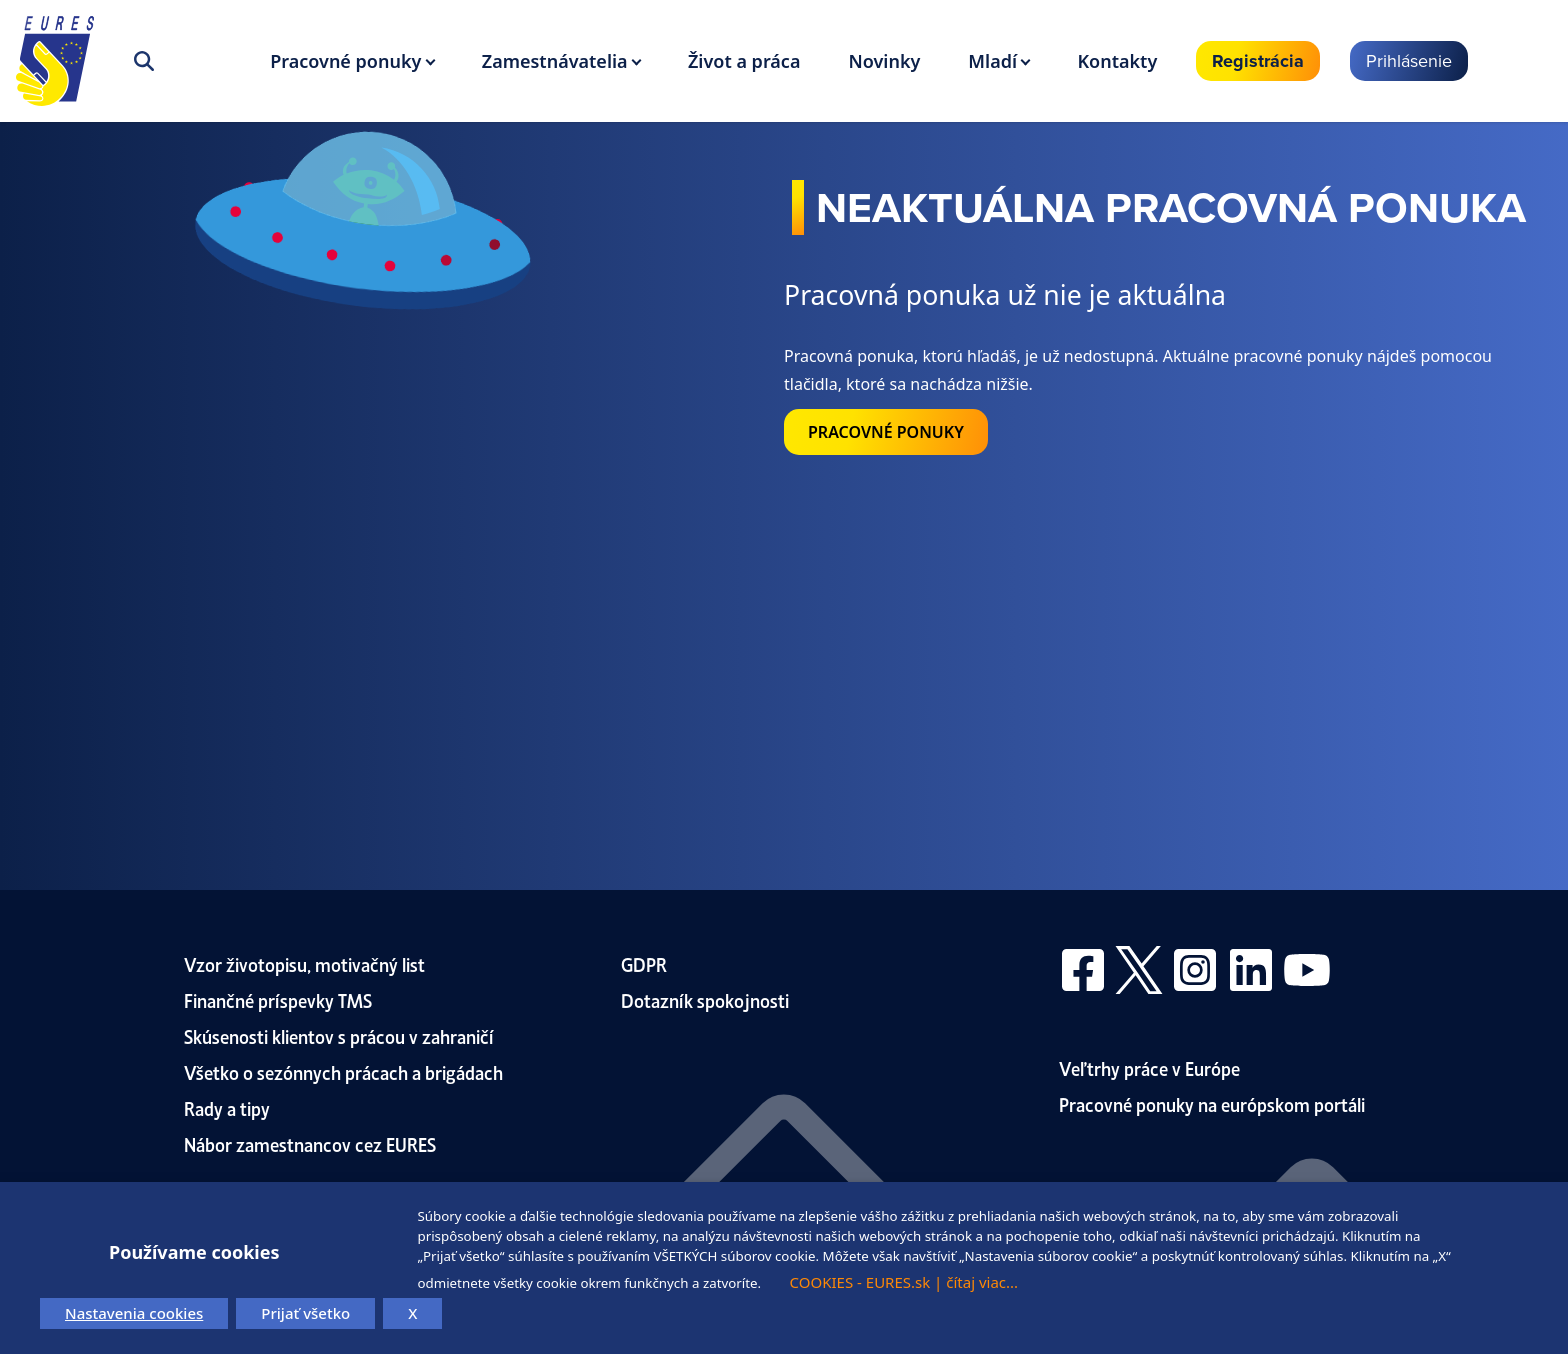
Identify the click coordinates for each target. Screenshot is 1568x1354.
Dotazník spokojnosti (705, 999)
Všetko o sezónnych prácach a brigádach (343, 1071)
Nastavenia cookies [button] (134, 1313)
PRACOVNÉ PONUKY (886, 432)
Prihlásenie (1409, 60)
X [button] (412, 1313)
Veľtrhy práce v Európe (1149, 1067)
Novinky (884, 61)
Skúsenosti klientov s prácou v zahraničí (339, 1035)
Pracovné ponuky (345, 61)
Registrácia (1258, 61)
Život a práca (744, 61)
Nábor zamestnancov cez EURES (310, 1143)
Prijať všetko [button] (305, 1313)
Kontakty (1117, 61)
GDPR (644, 963)
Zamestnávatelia (555, 61)
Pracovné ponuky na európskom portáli (1212, 1103)
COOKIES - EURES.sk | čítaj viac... (904, 1282)
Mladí (992, 61)
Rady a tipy (227, 1107)
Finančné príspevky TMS (278, 999)
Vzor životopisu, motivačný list (304, 963)
